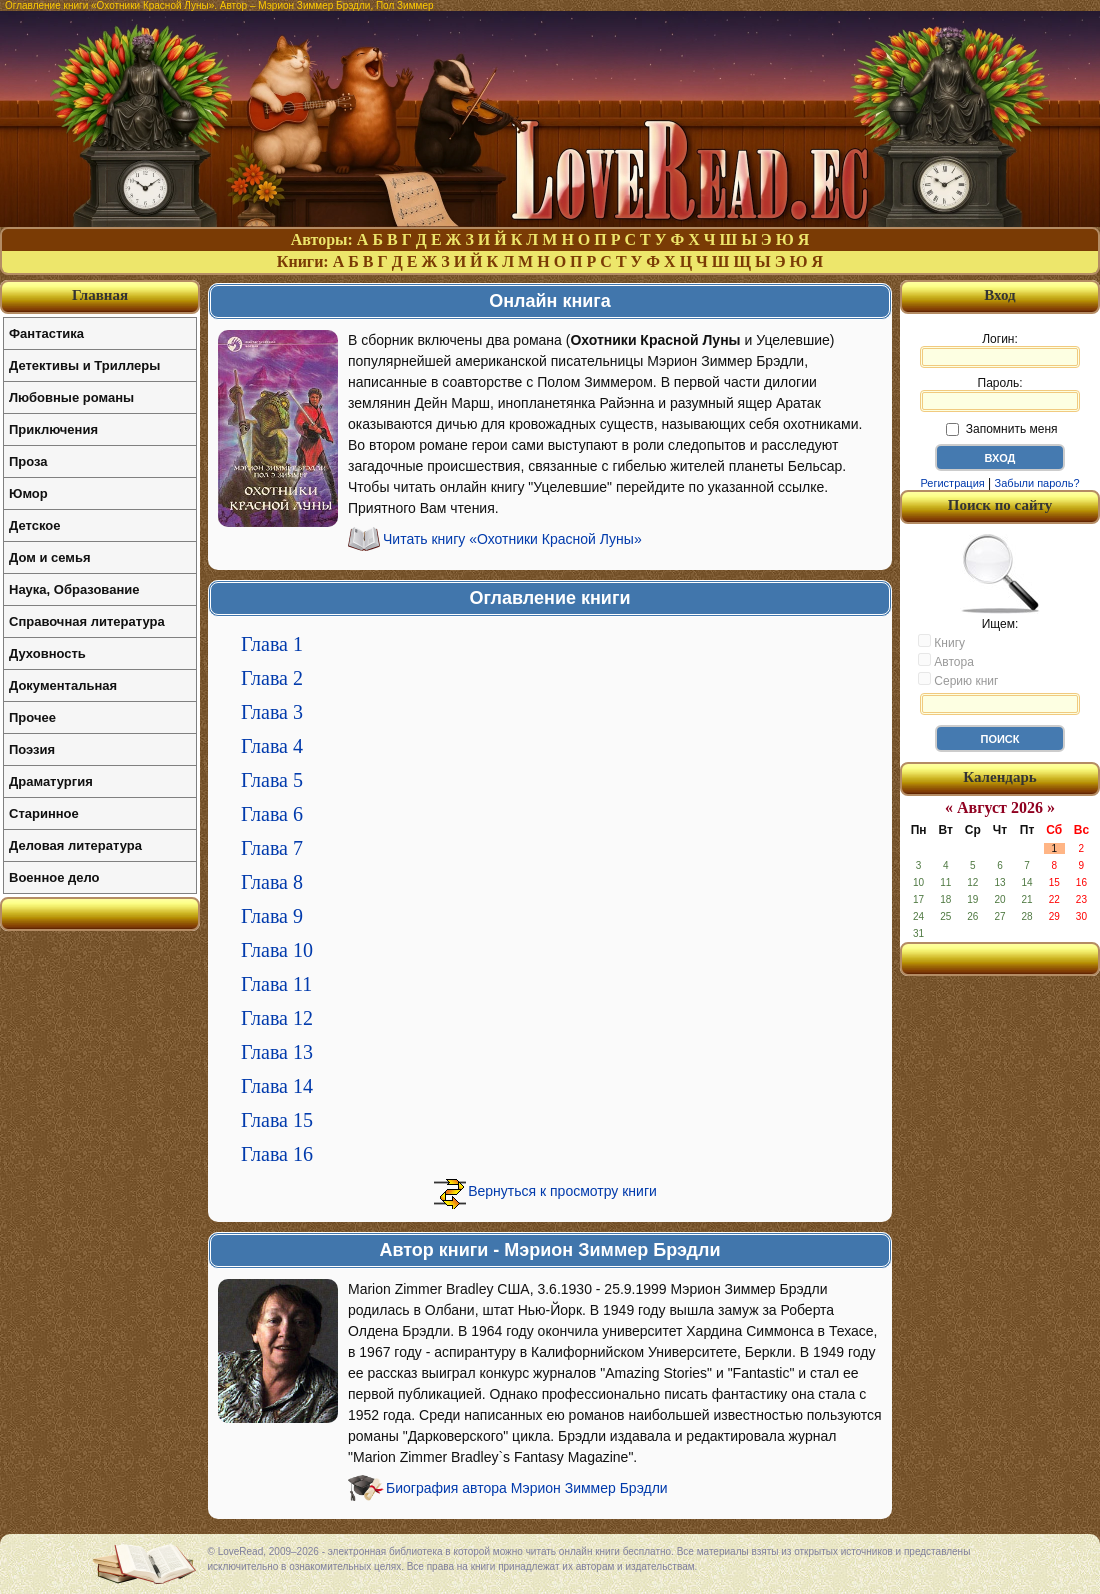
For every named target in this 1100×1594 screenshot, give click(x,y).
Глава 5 (272, 780)
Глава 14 (277, 1086)
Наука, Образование (74, 589)
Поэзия (32, 749)
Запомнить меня (1001, 429)
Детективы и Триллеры (84, 365)
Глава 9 (272, 916)
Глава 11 (276, 984)
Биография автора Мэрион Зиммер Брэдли (527, 1488)
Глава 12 (277, 1018)
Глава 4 (272, 746)
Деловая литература (75, 845)
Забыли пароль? (1037, 483)
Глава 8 (272, 882)
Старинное (44, 813)
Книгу (941, 642)
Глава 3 (272, 712)
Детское (34, 525)
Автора (946, 661)
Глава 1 (272, 644)
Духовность (47, 653)
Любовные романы (71, 397)
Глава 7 (272, 848)
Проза (28, 461)
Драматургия (51, 781)
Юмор (28, 493)
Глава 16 (277, 1154)
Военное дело (54, 877)
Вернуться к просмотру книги (562, 1191)
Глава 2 (272, 678)
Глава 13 (277, 1052)
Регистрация (952, 483)
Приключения (53, 429)
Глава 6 (272, 814)
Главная (100, 295)
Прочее (32, 717)
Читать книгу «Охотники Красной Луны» (512, 539)
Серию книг (958, 680)
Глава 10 (277, 950)
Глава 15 (277, 1120)
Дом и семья (50, 557)
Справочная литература (87, 621)
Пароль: (1000, 394)
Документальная (63, 685)
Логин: (1000, 350)
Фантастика (46, 333)
